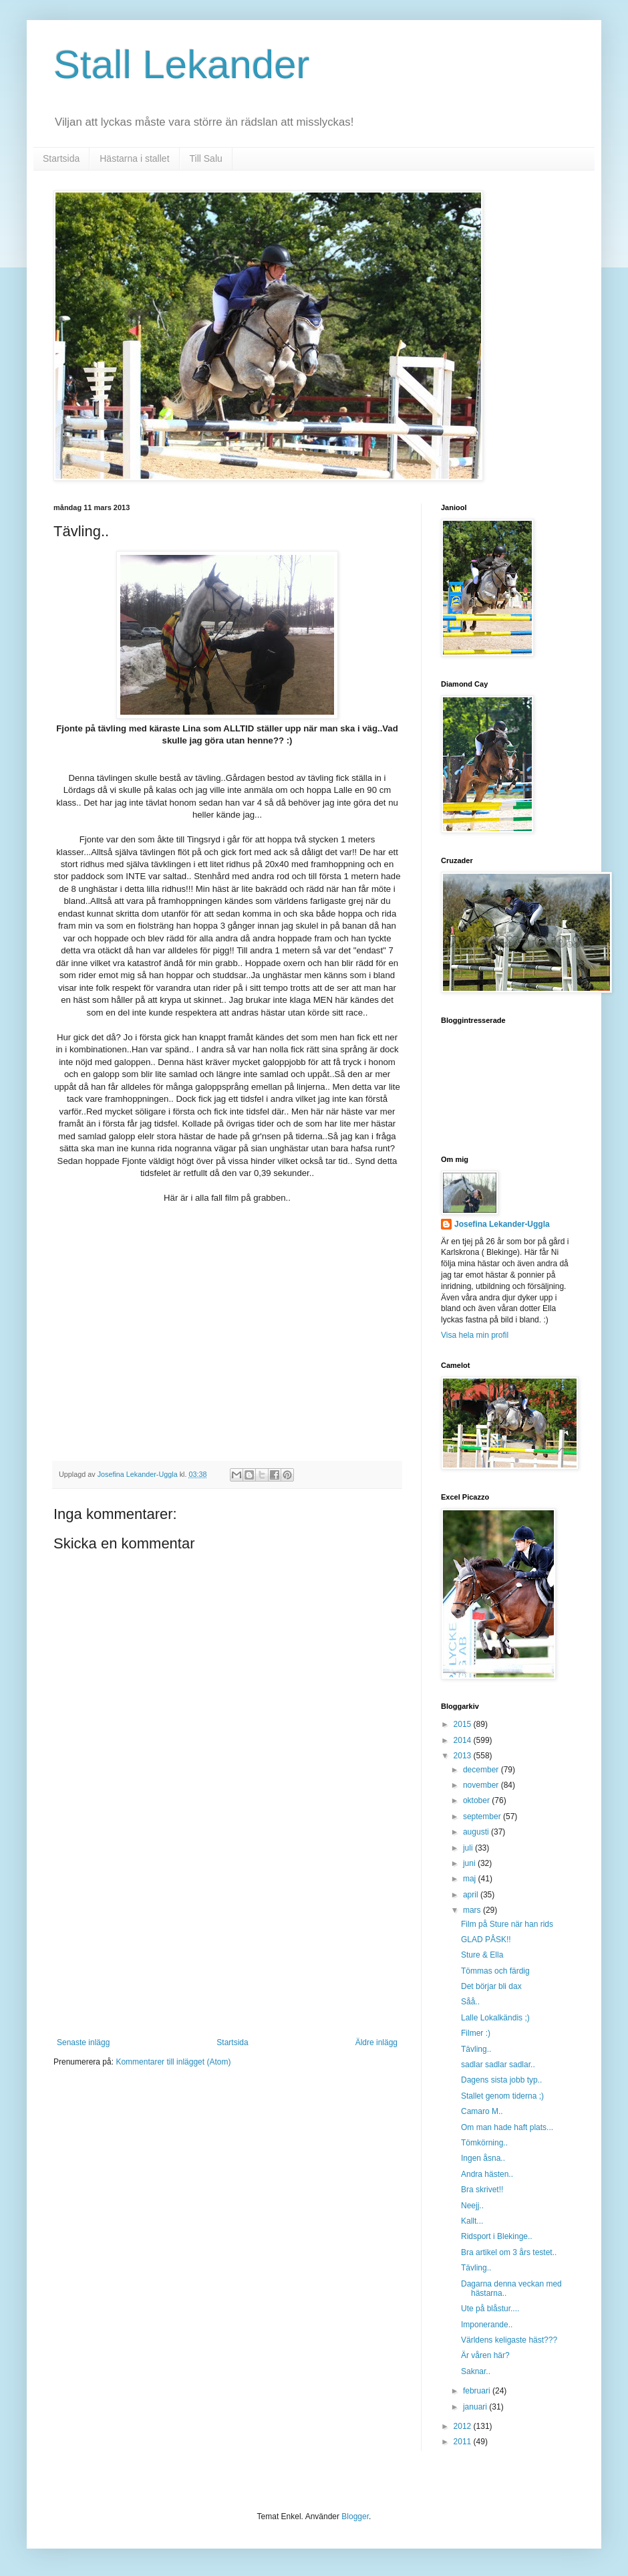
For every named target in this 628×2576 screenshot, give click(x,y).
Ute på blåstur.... (490, 2308)
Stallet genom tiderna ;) (502, 2096)
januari (476, 2407)
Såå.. (470, 2001)
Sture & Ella (482, 1955)
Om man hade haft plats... (507, 2127)
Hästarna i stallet (134, 158)
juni (470, 1863)
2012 (464, 2426)
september (483, 1816)
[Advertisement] (227, 1937)
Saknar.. (475, 2371)
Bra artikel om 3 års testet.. (509, 2252)
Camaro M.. (482, 2111)
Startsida (61, 158)
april (471, 1894)
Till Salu (206, 158)
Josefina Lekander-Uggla (502, 1224)
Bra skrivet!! (482, 2189)
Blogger (355, 2516)
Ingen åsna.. (483, 2158)
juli (469, 1848)
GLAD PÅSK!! (486, 1939)
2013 (464, 1755)
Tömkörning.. (484, 2142)
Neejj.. (472, 2205)
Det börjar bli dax (491, 1986)
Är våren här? (485, 2355)
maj (470, 1878)
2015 (464, 1724)
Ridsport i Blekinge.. (496, 2236)
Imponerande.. (486, 2324)
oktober (477, 1800)
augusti (477, 1832)
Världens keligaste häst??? (509, 2340)
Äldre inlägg (376, 2042)
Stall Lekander (181, 64)
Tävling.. (476, 2049)
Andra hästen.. (487, 2174)
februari (477, 2390)
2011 (464, 2441)
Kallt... (472, 2221)
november (482, 1785)
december (482, 1769)
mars (473, 1910)
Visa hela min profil (474, 1335)
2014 (464, 1740)
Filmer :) (475, 2033)
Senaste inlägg (83, 2042)
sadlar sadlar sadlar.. (498, 2064)
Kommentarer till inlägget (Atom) (173, 2062)
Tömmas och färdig (495, 1971)
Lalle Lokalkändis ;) (495, 2017)
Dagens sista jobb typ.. (501, 2080)
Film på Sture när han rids (507, 1924)
